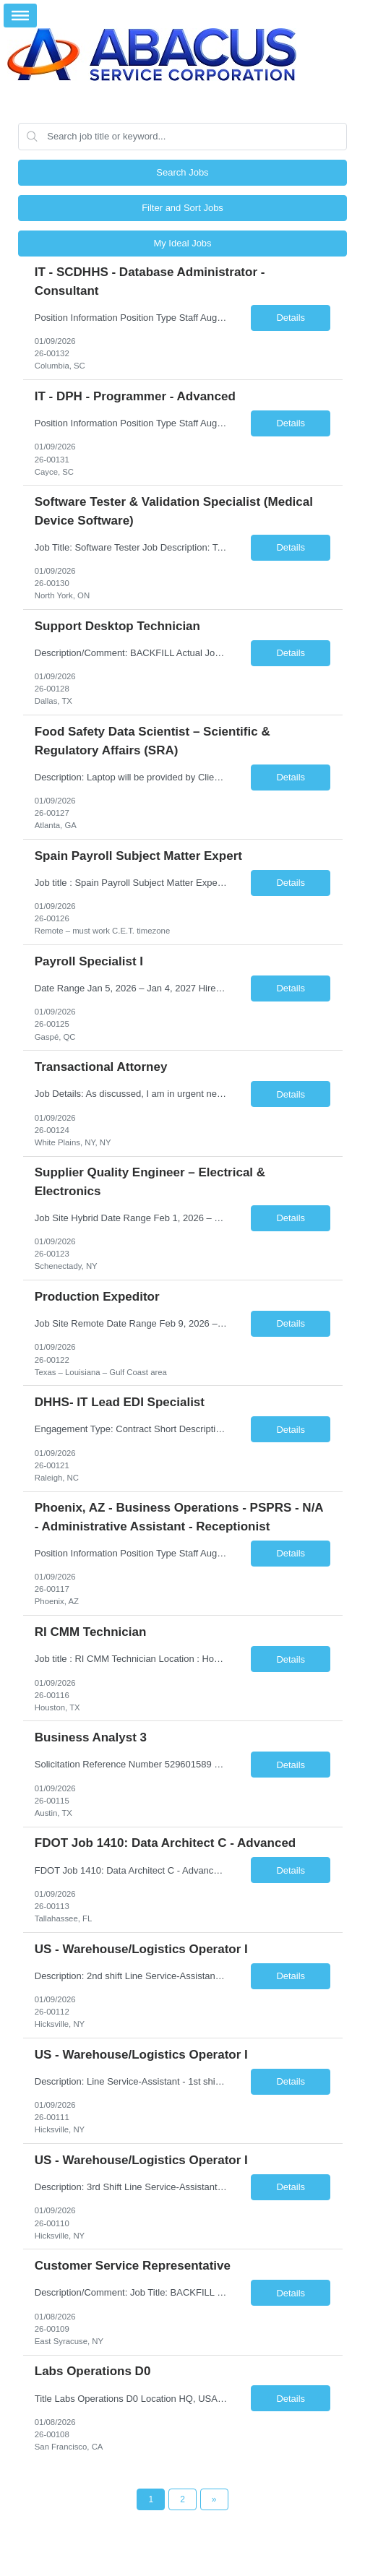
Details (290, 317)
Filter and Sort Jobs (182, 207)
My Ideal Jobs (182, 243)
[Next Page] (214, 2499)
